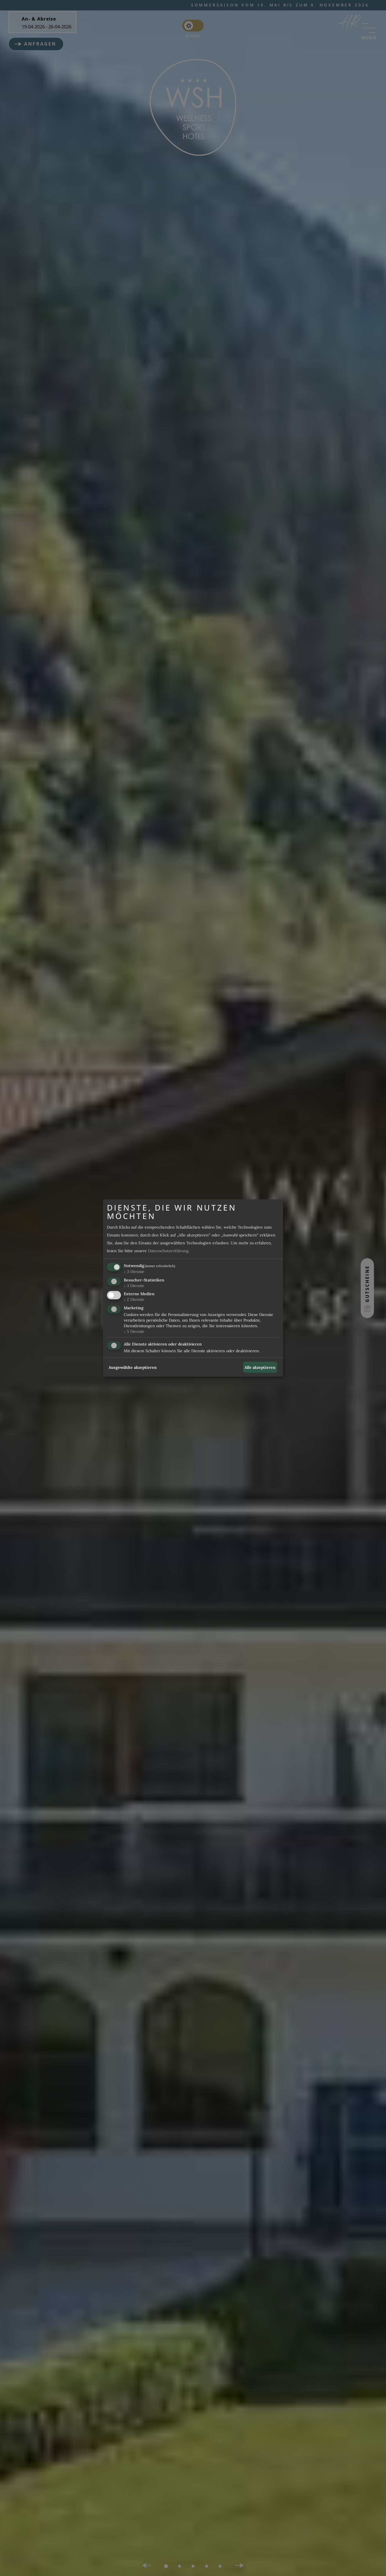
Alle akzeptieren (259, 1367)
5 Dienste (134, 1331)
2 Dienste (134, 1299)
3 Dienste (134, 1271)
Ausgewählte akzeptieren (133, 1367)
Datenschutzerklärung (168, 1250)
